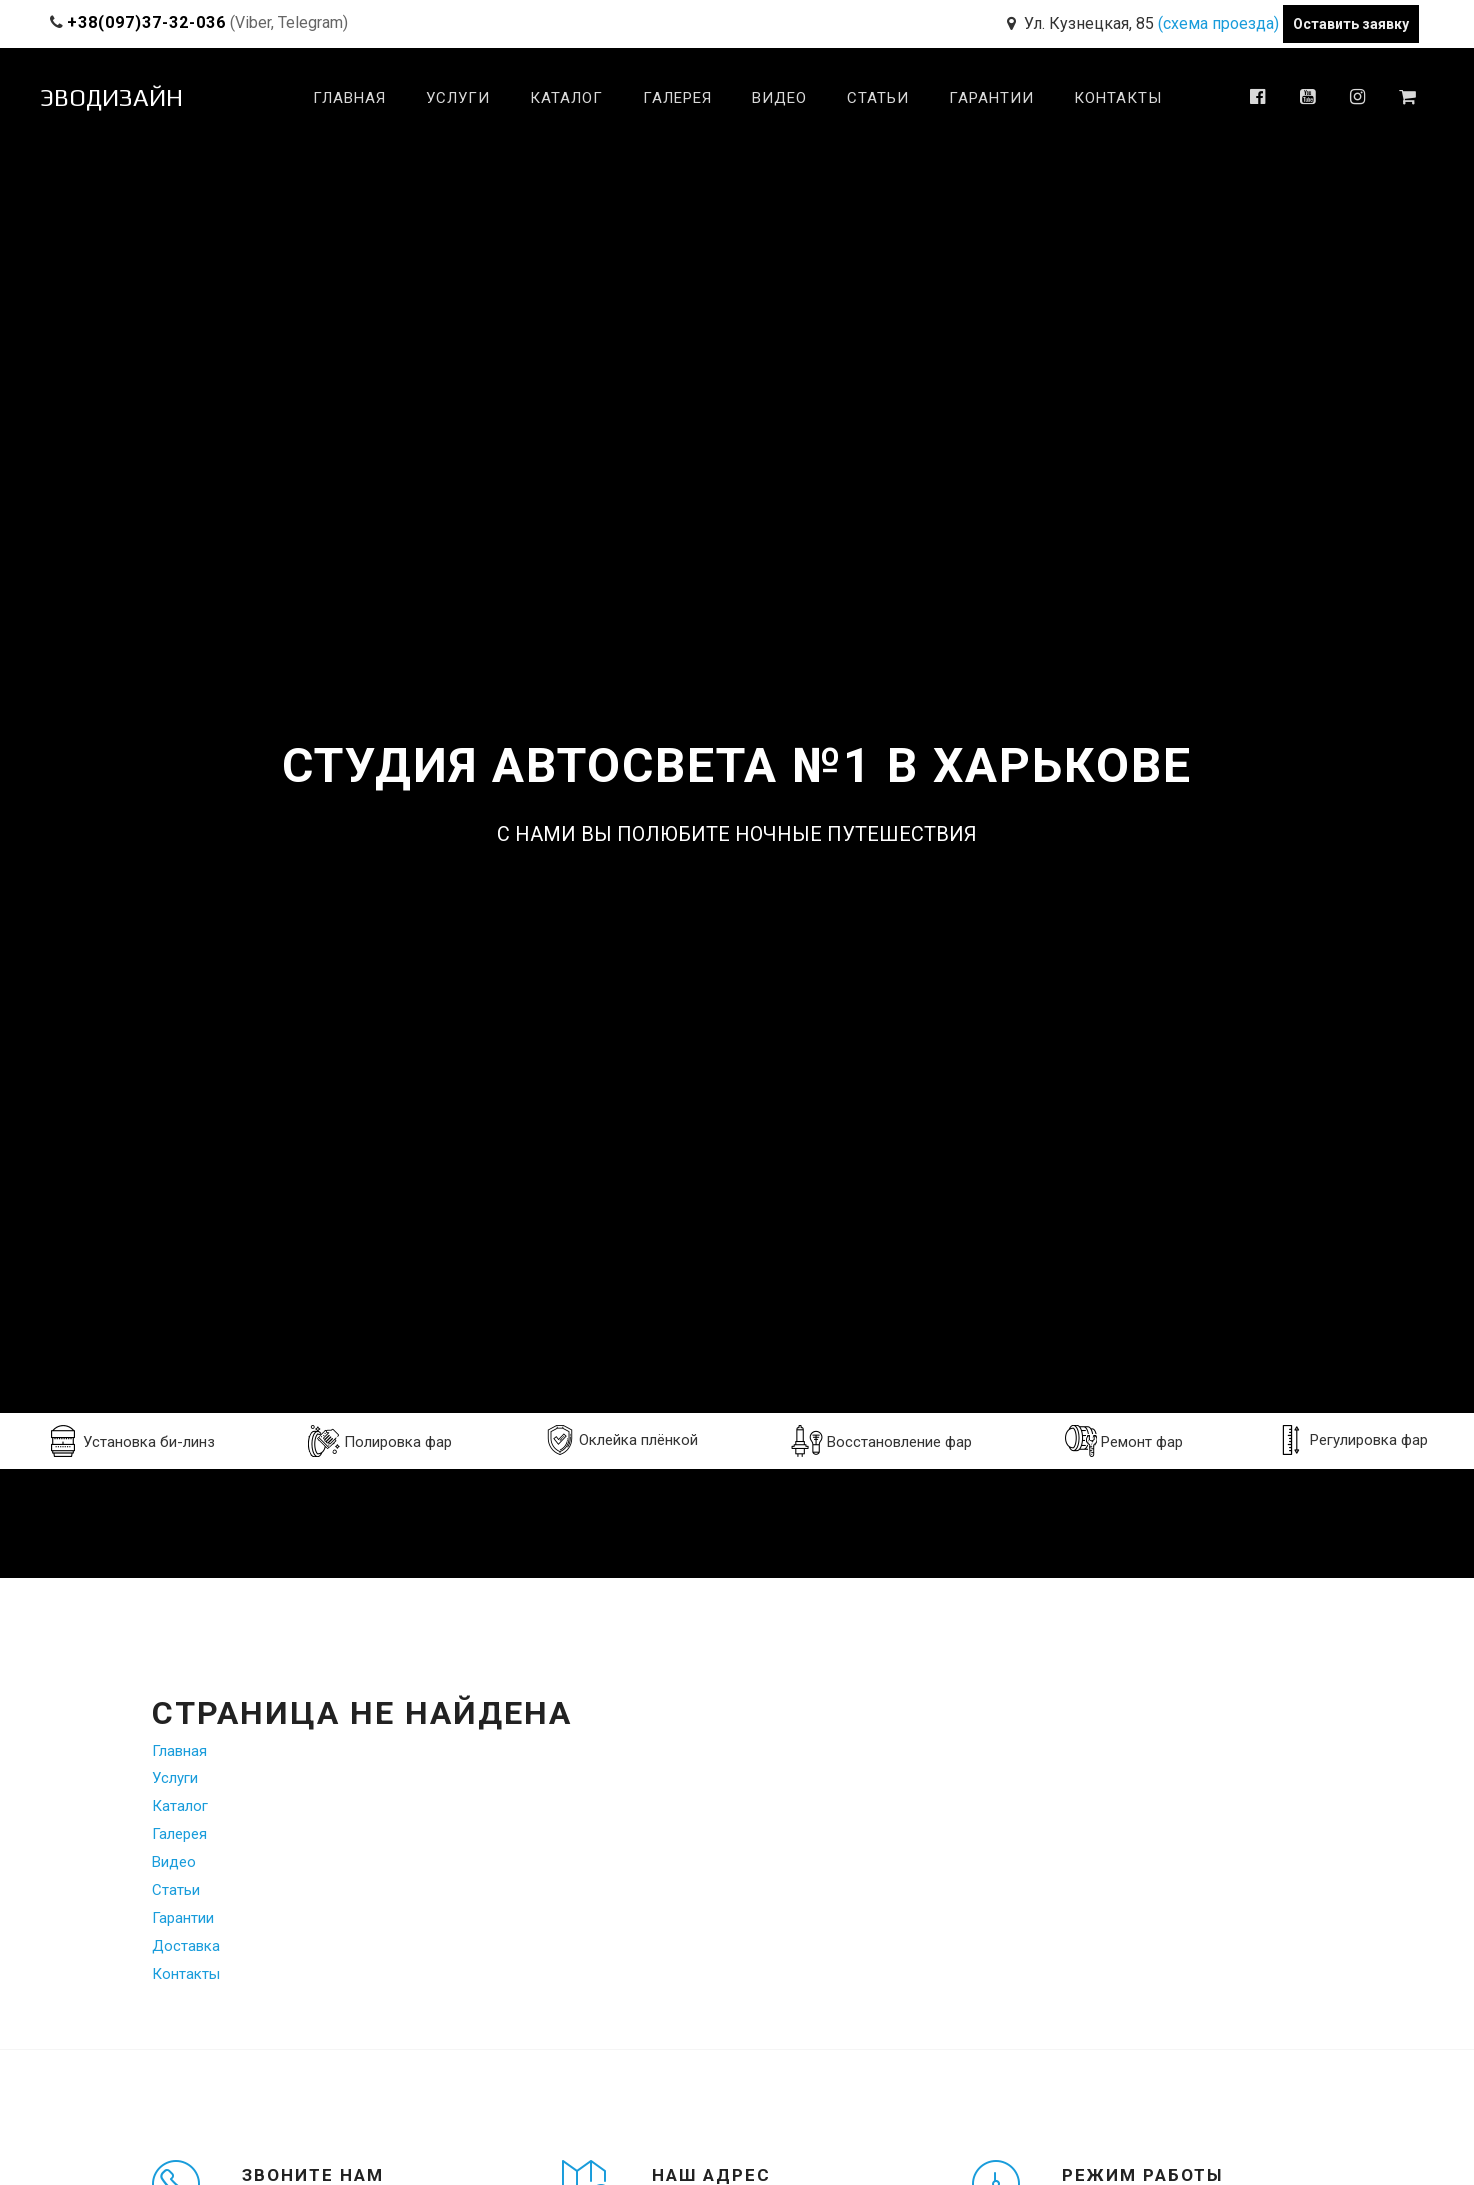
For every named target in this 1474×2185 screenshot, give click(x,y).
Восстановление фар (881, 1441)
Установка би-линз (131, 1441)
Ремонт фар (1124, 1441)
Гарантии (991, 98)
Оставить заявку (1351, 24)
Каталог (566, 98)
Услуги (458, 98)
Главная (349, 98)
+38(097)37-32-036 (146, 22)
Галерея (677, 98)
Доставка (186, 1946)
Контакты (1118, 98)
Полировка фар (380, 1441)
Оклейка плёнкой (621, 1440)
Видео (779, 98)
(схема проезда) (1218, 23)
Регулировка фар (1352, 1440)
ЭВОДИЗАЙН (111, 97)
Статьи (878, 98)
